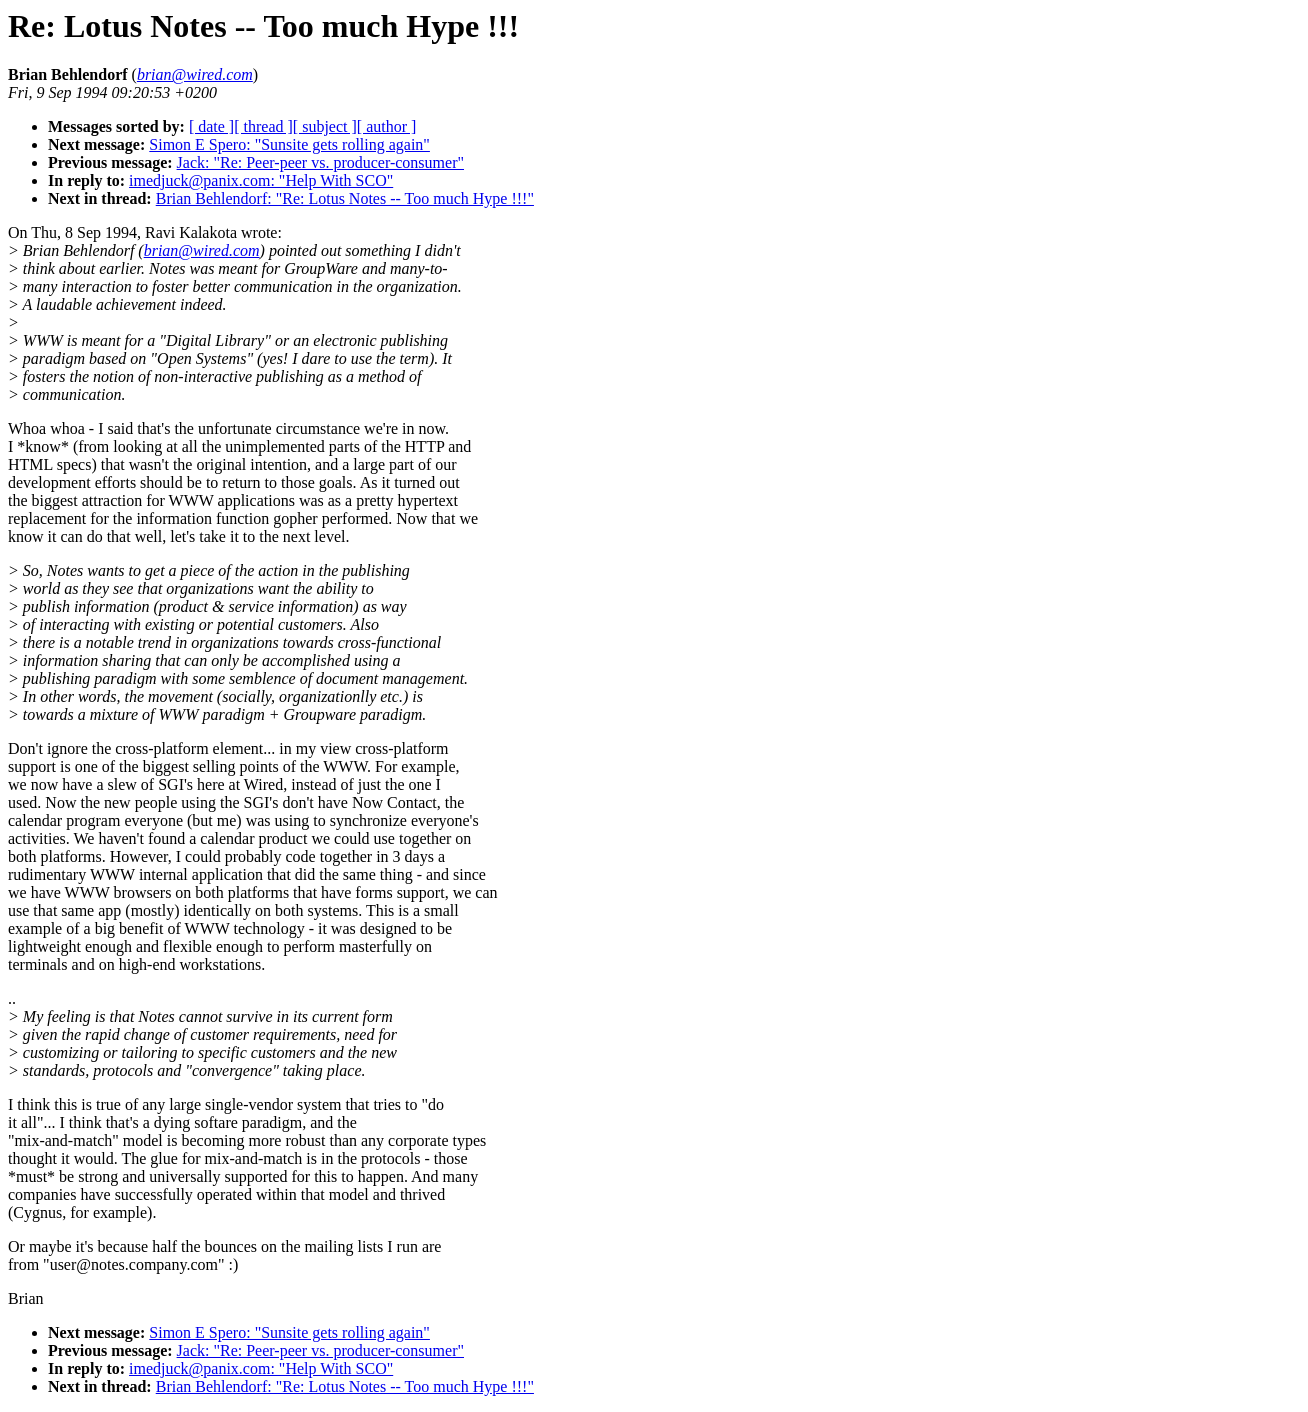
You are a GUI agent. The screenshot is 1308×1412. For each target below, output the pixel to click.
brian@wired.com (202, 250)
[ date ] (211, 126)
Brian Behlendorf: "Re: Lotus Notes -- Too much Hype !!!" (345, 198)
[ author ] (387, 126)
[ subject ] (325, 126)
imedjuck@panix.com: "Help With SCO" (261, 180)
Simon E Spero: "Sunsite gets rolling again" (289, 144)
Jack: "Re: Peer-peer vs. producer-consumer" (320, 162)
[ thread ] (263, 126)
